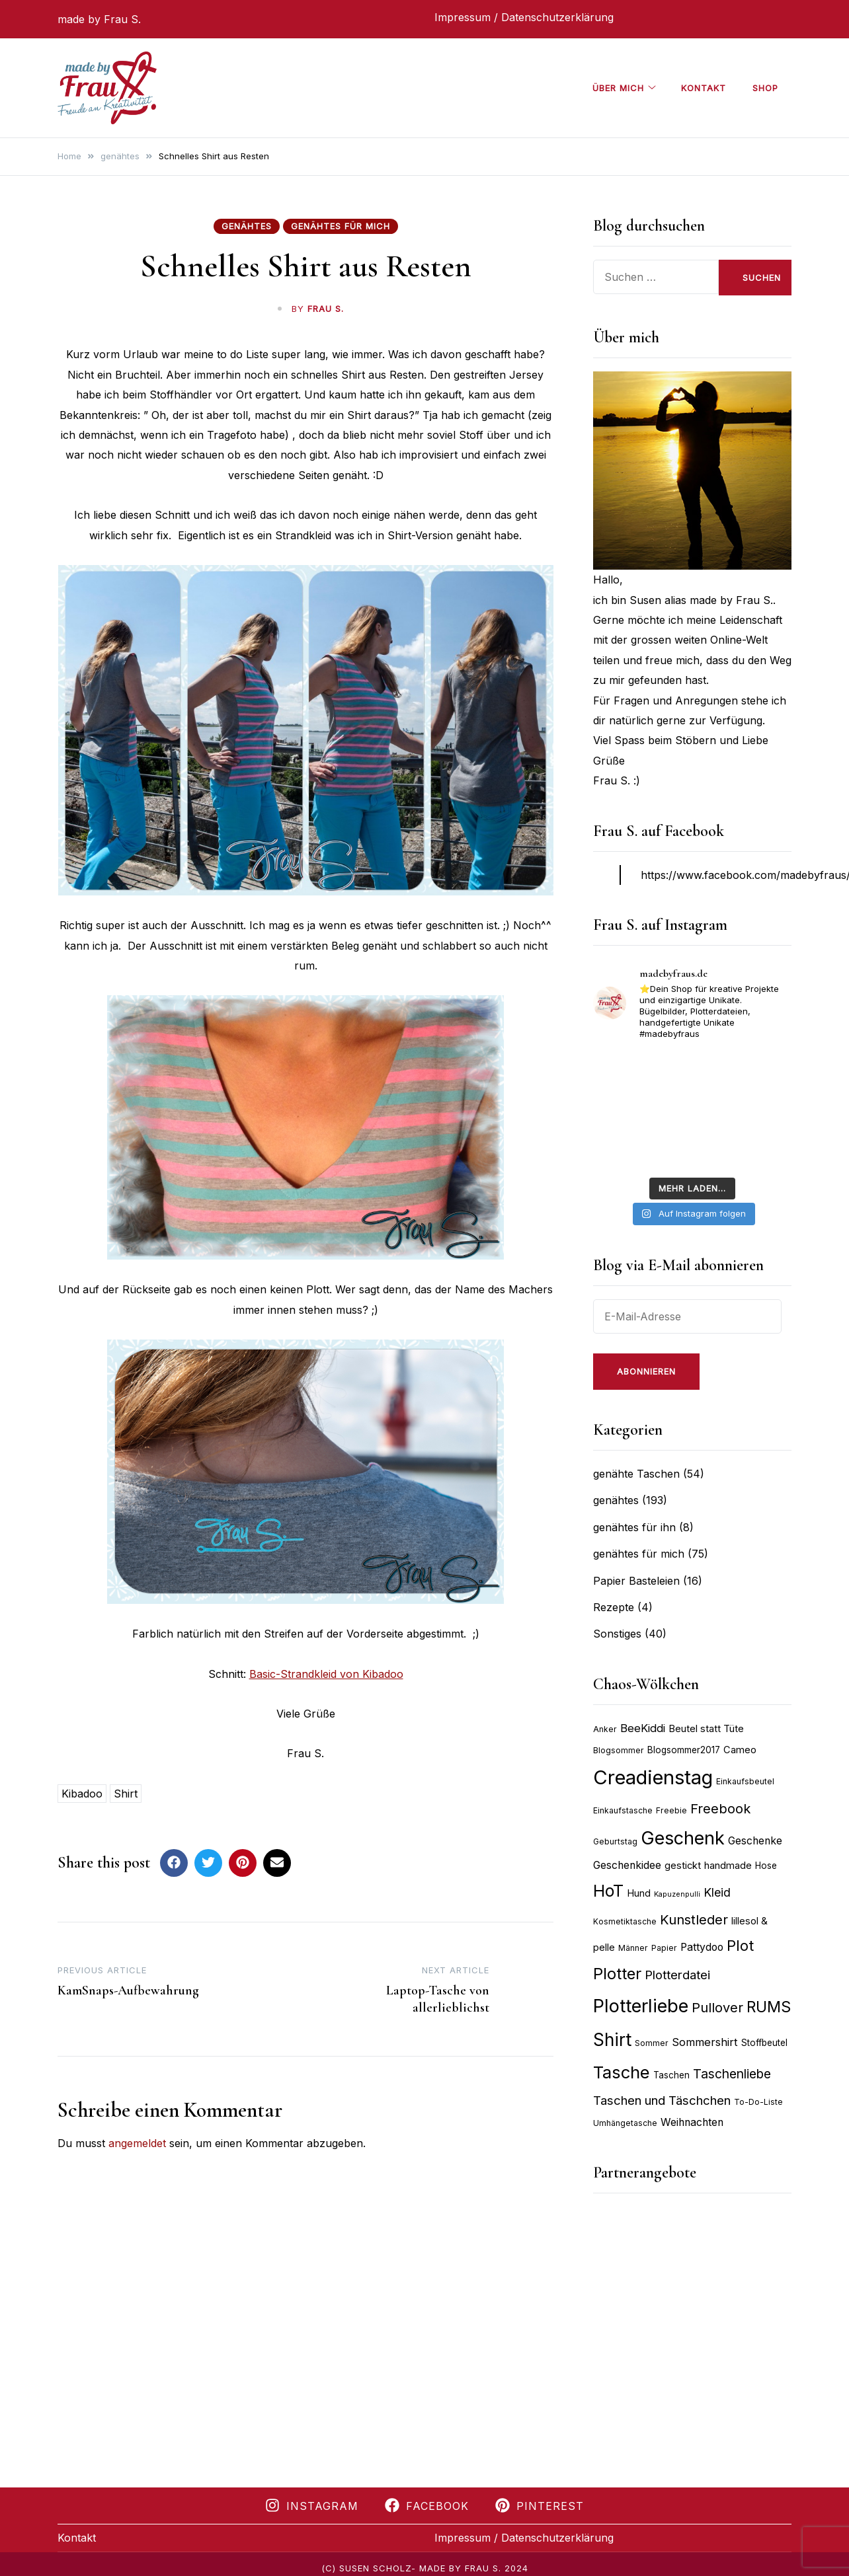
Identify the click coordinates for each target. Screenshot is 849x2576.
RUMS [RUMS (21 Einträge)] (769, 2007)
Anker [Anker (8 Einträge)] (605, 1729)
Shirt (126, 1793)
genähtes (247, 226)
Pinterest (539, 2506)
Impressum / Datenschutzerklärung (524, 17)
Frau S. (325, 308)
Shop (765, 88)
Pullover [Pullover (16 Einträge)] (717, 2008)
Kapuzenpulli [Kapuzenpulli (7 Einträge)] (677, 1894)
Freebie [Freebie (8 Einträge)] (671, 1810)
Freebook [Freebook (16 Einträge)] (720, 1809)
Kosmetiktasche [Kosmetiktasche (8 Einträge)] (625, 1921)
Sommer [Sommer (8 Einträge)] (651, 2043)
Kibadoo (81, 1793)
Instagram (311, 2506)
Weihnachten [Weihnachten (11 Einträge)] (692, 2122)
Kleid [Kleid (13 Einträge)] (717, 1892)
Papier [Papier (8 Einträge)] (664, 1948)
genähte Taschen (636, 1473)
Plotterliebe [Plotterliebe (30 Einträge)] (640, 2006)
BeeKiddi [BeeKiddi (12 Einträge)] (642, 1728)
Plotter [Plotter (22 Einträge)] (617, 1973)
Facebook (427, 2506)
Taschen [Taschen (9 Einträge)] (671, 2075)
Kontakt (703, 88)
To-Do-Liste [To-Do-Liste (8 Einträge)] (758, 2102)
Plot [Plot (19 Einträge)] (740, 1945)
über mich (618, 88)
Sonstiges (617, 1633)
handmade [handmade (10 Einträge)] (728, 1866)
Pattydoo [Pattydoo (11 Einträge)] (701, 1947)
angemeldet (137, 2143)
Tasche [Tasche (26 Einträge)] (621, 2072)
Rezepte (613, 1607)
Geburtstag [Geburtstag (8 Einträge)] (615, 1841)
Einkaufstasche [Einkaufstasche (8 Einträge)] (623, 1810)
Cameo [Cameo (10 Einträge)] (739, 1750)
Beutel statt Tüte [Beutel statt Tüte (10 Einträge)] (706, 1729)
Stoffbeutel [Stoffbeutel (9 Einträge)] (764, 2042)
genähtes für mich (340, 226)
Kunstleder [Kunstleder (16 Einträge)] (694, 1920)
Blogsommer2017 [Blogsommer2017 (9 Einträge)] (683, 1750)
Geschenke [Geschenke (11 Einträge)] (755, 1841)
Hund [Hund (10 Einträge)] (639, 1893)
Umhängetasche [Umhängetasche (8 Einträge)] (625, 2123)
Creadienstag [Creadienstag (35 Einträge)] (653, 1777)
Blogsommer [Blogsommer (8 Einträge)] (618, 1750)
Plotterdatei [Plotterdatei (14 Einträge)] (677, 1974)
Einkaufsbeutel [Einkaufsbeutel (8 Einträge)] (745, 1781)
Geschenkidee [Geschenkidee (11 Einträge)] (627, 1865)
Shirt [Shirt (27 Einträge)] (612, 2039)
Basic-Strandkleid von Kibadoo (326, 1674)
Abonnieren (646, 1371)
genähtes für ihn (634, 1527)
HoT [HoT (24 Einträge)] (608, 1891)
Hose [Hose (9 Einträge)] (766, 1865)
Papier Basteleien (636, 1580)
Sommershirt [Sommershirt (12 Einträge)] (705, 2042)
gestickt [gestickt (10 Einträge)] (683, 1866)
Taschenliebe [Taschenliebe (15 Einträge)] (732, 2074)
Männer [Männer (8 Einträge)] (633, 1948)
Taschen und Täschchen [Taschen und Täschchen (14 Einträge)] (662, 2100)
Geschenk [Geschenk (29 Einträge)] (683, 1838)
